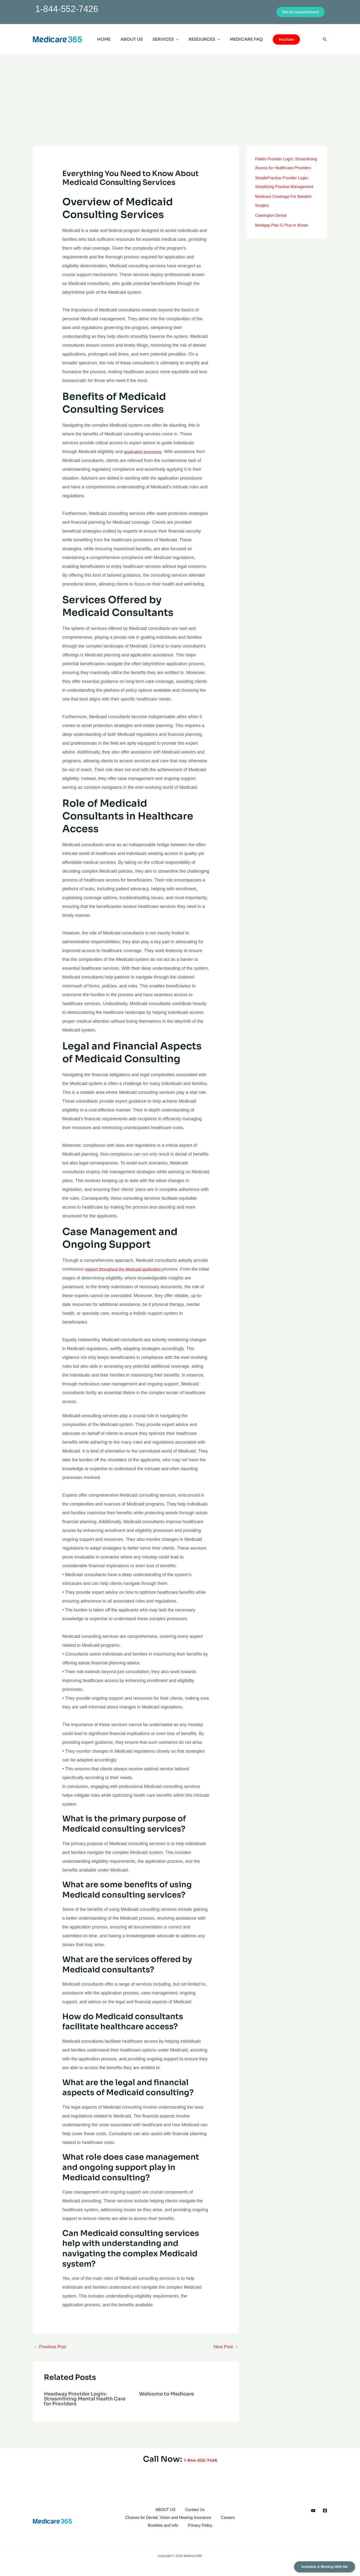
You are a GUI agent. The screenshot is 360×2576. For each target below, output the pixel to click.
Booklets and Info (165, 2527)
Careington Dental (273, 232)
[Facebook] (325, 2510)
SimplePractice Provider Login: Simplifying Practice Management (285, 195)
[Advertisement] (180, 91)
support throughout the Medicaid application (128, 1269)
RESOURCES (203, 39)
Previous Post (49, 2346)
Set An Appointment (300, 12)
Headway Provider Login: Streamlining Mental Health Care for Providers (85, 2399)
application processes (145, 451)
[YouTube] (313, 2510)
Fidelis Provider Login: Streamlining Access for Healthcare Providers (278, 167)
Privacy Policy (200, 2527)
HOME (107, 39)
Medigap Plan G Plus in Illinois (285, 242)
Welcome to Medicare (166, 2394)
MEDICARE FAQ (243, 39)
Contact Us (192, 2510)
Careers (230, 2519)
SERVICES (166, 39)
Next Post (226, 2346)
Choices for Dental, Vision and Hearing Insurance (170, 2519)
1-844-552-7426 (200, 2459)
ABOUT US (133, 39)
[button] (176, 39)
